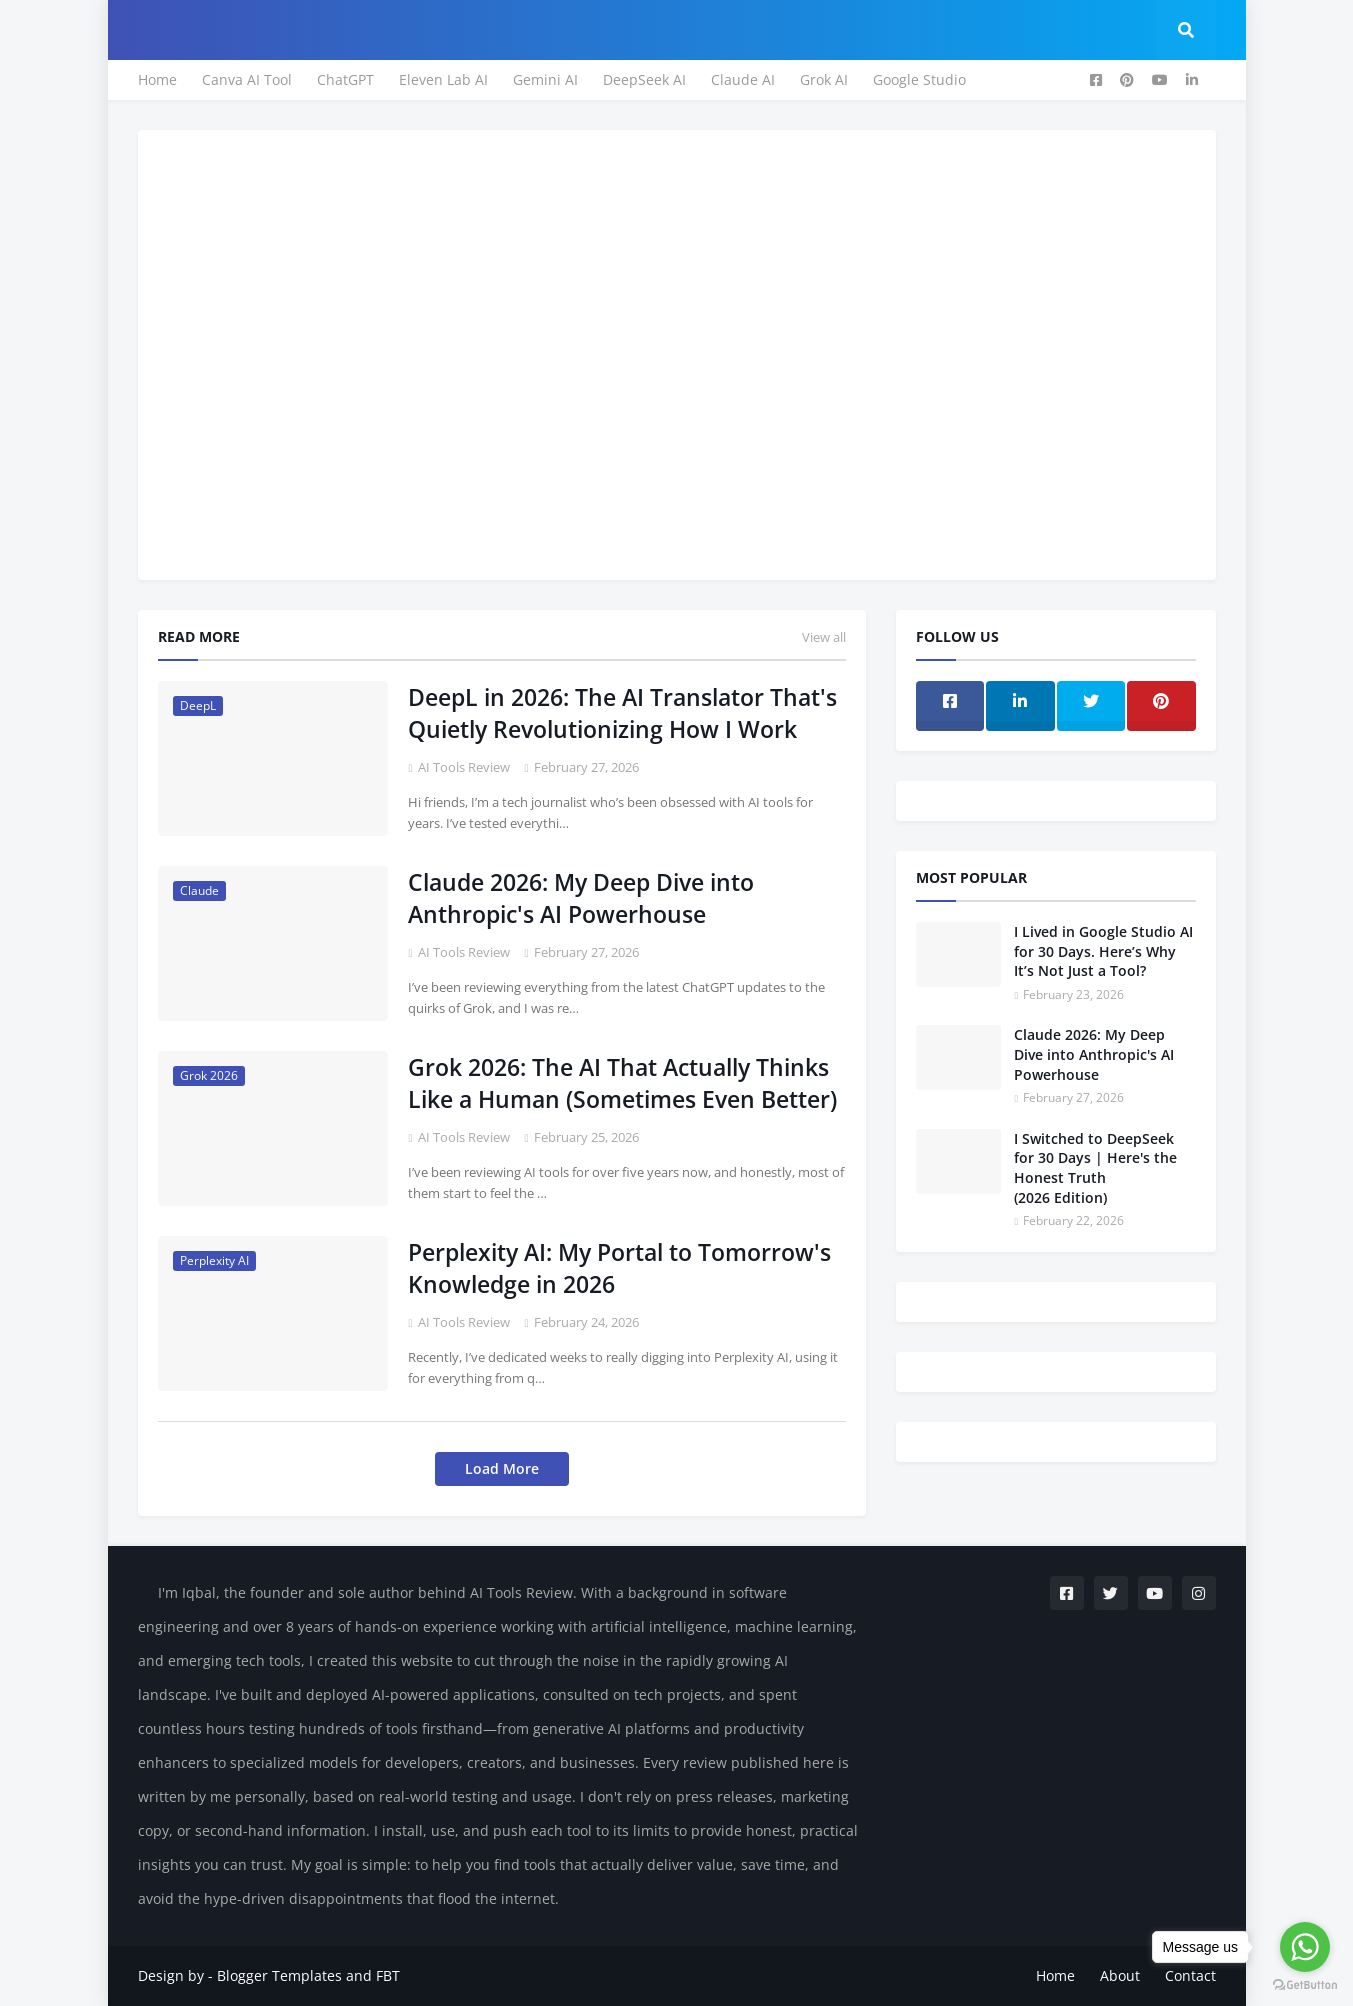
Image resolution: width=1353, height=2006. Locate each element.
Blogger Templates (279, 1975)
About (1120, 1975)
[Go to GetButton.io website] (1305, 1985)
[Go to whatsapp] (1305, 1947)
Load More (502, 1468)
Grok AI (824, 79)
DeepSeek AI (644, 79)
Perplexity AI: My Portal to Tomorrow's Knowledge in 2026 (619, 1268)
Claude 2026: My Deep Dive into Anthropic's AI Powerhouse (581, 898)
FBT (388, 1975)
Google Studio (919, 79)
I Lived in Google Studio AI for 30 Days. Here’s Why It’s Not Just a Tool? (1103, 951)
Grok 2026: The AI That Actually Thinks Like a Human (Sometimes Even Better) (622, 1083)
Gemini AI (545, 79)
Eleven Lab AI (443, 79)
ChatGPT (345, 79)
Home (157, 79)
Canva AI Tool (247, 79)
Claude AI (743, 79)
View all (824, 637)
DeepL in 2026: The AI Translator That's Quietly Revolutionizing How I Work (622, 713)
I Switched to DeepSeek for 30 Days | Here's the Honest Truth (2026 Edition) (1095, 1168)
